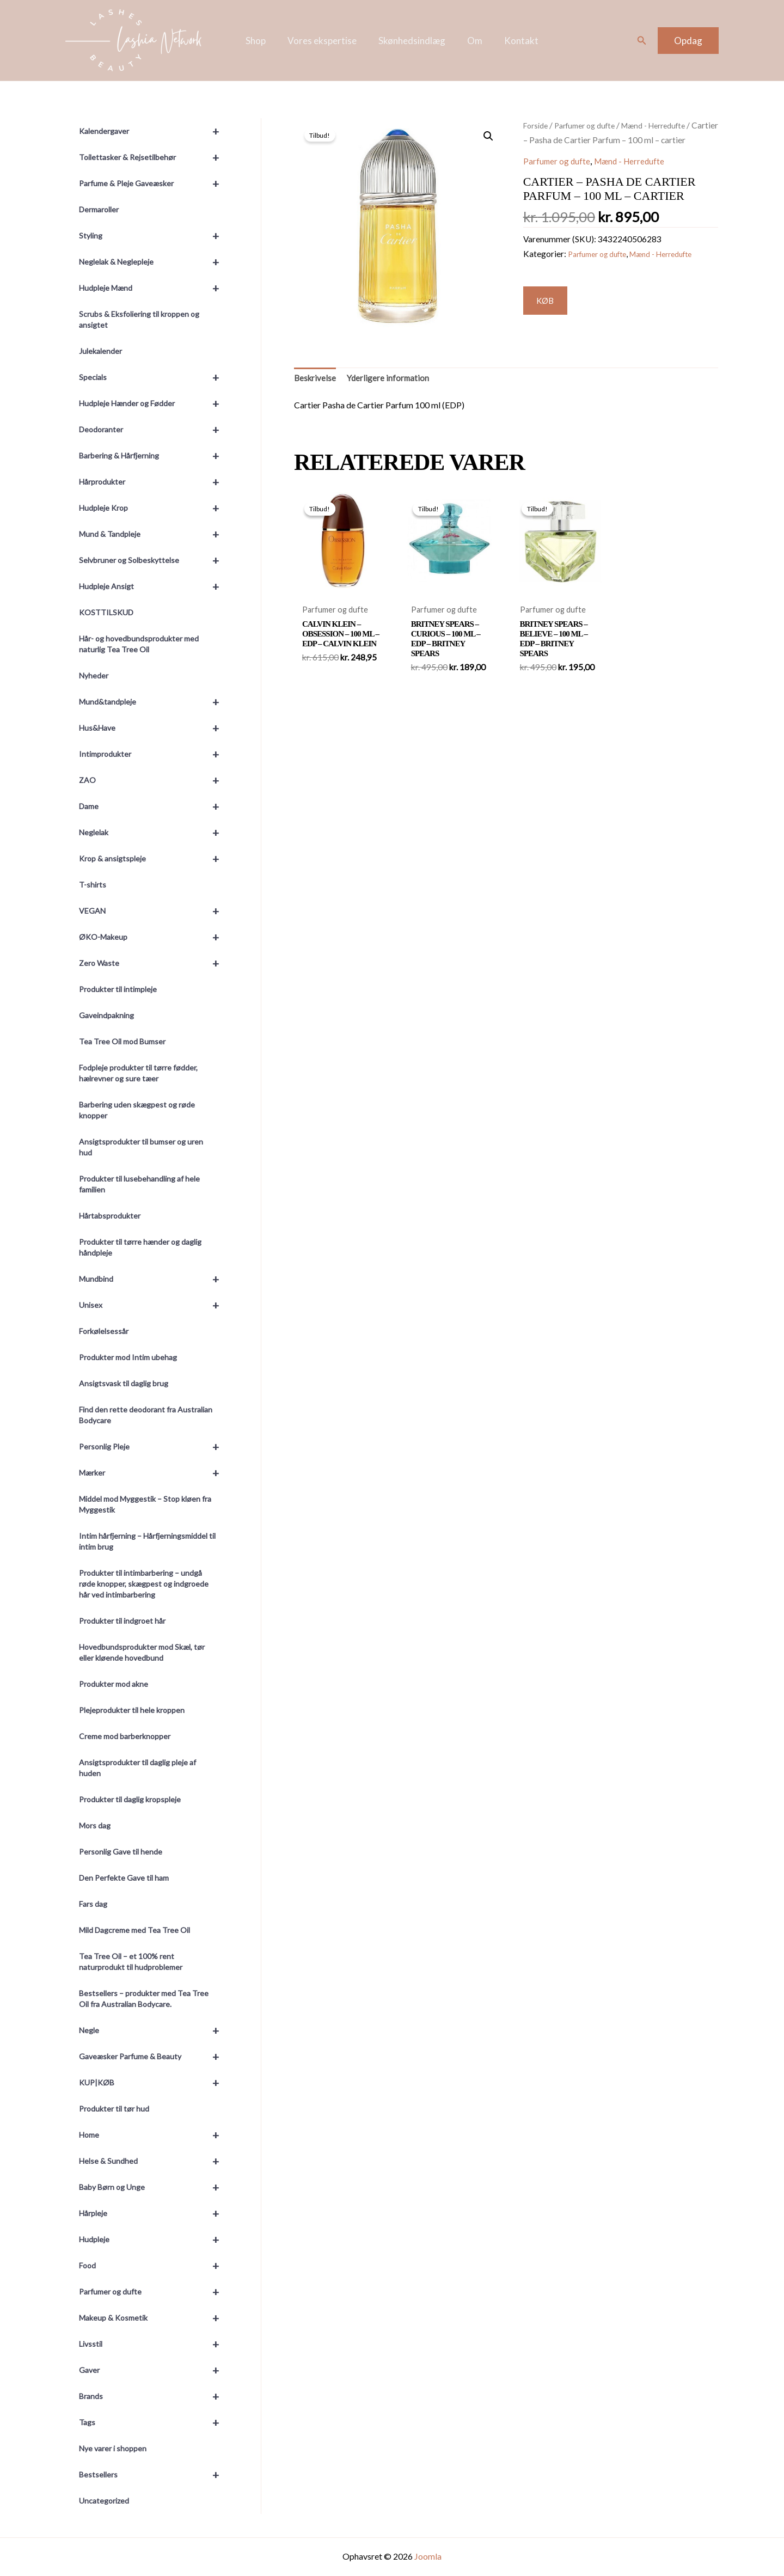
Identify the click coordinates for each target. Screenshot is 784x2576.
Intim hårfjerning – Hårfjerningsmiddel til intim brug (147, 1541)
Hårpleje (153, 2213)
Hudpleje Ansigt (153, 586)
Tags (153, 2422)
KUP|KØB (153, 2083)
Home (153, 2135)
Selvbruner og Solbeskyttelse (153, 560)
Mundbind (153, 1279)
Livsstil (153, 2344)
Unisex (153, 1305)
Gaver (153, 2370)
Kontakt (515, 40)
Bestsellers (153, 2475)
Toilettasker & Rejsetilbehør (153, 157)
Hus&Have (153, 728)
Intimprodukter (153, 754)
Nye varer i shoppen (112, 2448)
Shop (262, 40)
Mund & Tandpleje (153, 534)
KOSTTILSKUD (106, 612)
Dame (153, 806)
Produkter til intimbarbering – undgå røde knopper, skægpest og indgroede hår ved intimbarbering (144, 1583)
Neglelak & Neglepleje (153, 262)
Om (471, 40)
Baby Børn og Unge (153, 2187)
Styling (153, 236)
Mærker (153, 1473)
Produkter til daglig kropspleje (130, 1799)
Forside (537, 125)
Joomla (428, 2556)
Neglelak (153, 832)
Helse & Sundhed (153, 2161)
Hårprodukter (153, 482)
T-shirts (92, 884)
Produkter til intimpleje (118, 989)
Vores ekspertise (325, 40)
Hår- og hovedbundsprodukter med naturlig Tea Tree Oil (139, 644)
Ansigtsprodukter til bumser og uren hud (141, 1147)
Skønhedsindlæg (411, 40)
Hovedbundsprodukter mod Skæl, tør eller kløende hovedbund (142, 1652)
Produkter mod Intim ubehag (128, 1357)
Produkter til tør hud (114, 2108)
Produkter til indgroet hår (122, 1620)
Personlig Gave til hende (120, 1851)
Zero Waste (153, 963)
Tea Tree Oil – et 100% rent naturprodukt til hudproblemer (130, 1961)
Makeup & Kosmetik (153, 2318)
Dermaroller (99, 209)
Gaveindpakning (106, 1015)
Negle (153, 2030)
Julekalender (100, 351)
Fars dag (93, 1903)
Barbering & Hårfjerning (153, 456)
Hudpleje (153, 2239)
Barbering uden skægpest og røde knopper (137, 1110)
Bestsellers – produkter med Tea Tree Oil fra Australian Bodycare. (144, 1998)
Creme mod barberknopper (124, 1736)
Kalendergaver (153, 131)
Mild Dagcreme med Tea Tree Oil (134, 1930)
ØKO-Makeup (153, 937)
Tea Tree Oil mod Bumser (122, 1041)
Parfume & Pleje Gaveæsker (153, 183)
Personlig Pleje (153, 1447)
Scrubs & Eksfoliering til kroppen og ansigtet (139, 319)
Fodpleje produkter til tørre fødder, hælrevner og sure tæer (138, 1073)
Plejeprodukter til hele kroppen (132, 1710)
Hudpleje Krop (153, 508)
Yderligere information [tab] (399, 382)
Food (153, 2266)
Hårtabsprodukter (109, 1215)
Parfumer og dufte (153, 2292)
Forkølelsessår (103, 1331)
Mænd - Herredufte (644, 175)
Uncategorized (104, 2500)
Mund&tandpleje (153, 702)
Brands (153, 2396)
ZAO (153, 780)
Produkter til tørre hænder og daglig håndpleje (140, 1247)
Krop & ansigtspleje (153, 859)
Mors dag (95, 1825)
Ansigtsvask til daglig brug (123, 1383)
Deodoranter (153, 430)
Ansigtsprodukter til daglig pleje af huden (137, 1768)
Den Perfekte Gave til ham (124, 1877)
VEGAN (153, 911)
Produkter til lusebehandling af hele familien (139, 1184)
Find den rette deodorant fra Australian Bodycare (145, 1415)
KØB (550, 317)
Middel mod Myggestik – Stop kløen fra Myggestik (145, 1504)
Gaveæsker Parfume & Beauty (153, 2056)
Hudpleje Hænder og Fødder (153, 403)
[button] (642, 40)
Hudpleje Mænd (153, 288)
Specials (153, 377)
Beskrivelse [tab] (317, 382)
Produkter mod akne (113, 1683)
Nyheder (93, 675)
